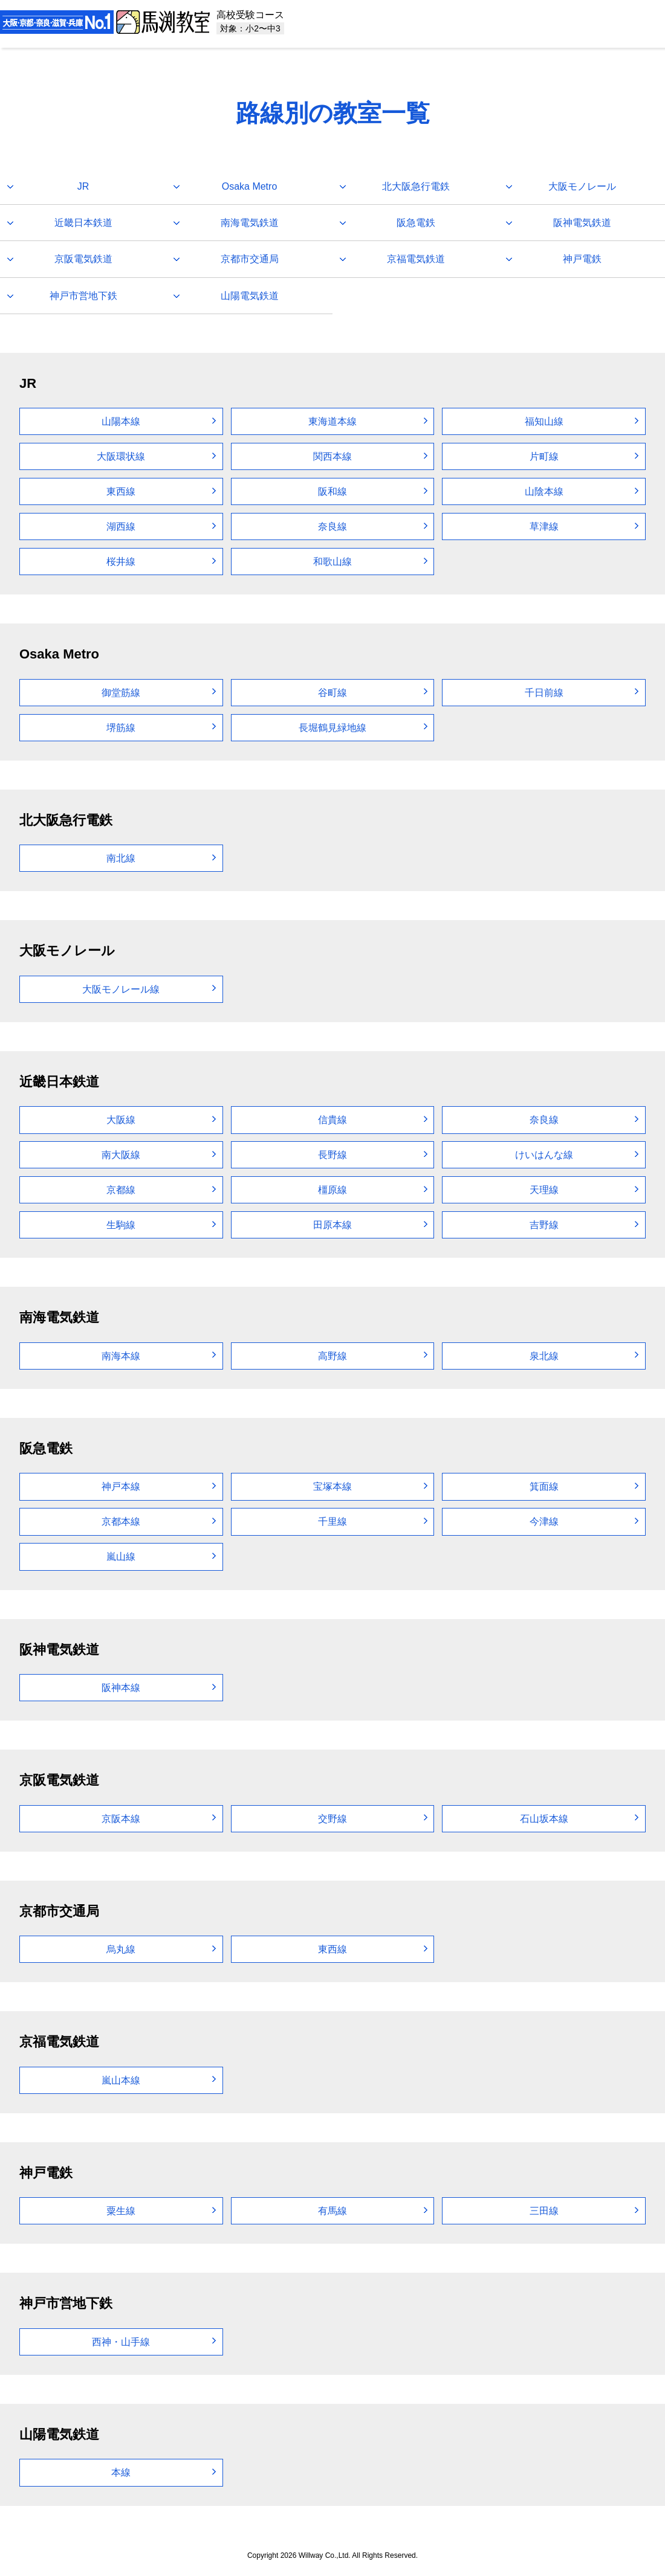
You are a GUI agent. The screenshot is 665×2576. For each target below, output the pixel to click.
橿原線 (332, 1190)
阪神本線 (121, 1687)
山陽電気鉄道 (250, 296)
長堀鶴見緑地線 (332, 728)
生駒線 (120, 1225)
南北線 (120, 858)
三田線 (544, 2211)
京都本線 (121, 1521)
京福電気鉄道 (416, 259)
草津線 (544, 526)
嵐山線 (120, 1556)
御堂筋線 (121, 692)
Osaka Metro (249, 186)
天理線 (544, 1190)
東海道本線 (332, 421)
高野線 (332, 1356)
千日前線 (544, 692)
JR (83, 186)
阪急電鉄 (416, 222)
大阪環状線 (121, 456)
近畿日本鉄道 (83, 222)
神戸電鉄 (582, 259)
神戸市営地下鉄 (83, 296)
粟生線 (120, 2211)
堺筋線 (120, 728)
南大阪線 (121, 1155)
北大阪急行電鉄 (416, 186)
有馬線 (332, 2211)
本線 (121, 2472)
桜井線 (120, 561)
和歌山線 (332, 561)
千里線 (332, 1521)
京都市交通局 (250, 259)
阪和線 (332, 491)
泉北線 (544, 1356)
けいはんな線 (544, 1155)
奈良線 (332, 526)
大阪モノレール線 (121, 989)
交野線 (332, 1819)
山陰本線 (544, 491)
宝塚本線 (332, 1486)
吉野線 (544, 1225)
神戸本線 (121, 1486)
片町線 (544, 456)
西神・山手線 (121, 2342)
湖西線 (120, 526)
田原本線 (332, 1225)
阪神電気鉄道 (582, 222)
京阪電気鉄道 (83, 259)
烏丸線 (120, 1949)
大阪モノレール (582, 186)
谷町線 (332, 692)
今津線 (544, 1521)
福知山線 (544, 421)
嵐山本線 (121, 2080)
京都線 (120, 1190)
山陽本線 (121, 421)
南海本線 (121, 1356)
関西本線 (332, 456)
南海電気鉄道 (250, 222)
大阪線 (120, 1120)
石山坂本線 (544, 1819)
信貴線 (332, 1120)
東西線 (120, 491)
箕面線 (544, 1486)
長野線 (332, 1155)
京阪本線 (121, 1819)
